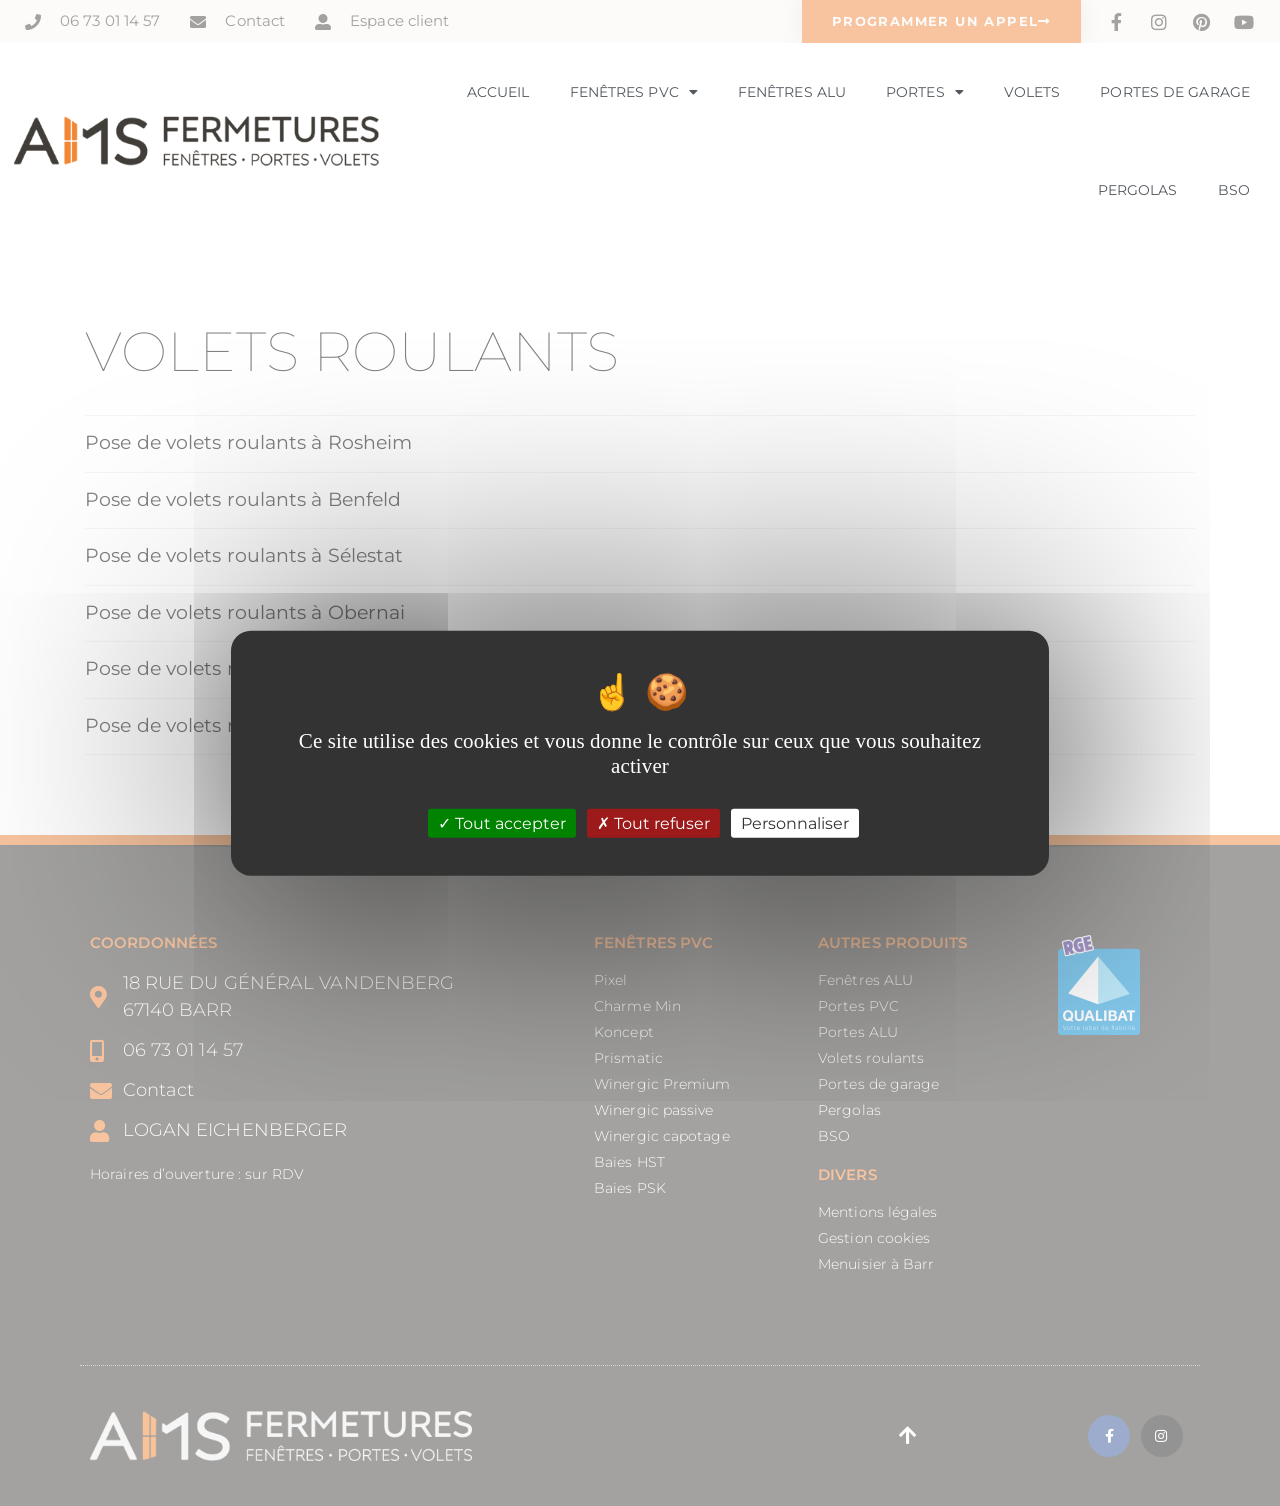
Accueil (498, 92)
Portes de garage (1175, 92)
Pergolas (1138, 190)
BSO (1234, 190)
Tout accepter (502, 822)
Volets (1032, 92)
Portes (925, 92)
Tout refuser (653, 822)
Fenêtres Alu (792, 92)
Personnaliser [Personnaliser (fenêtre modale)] (795, 822)
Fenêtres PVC (634, 92)
